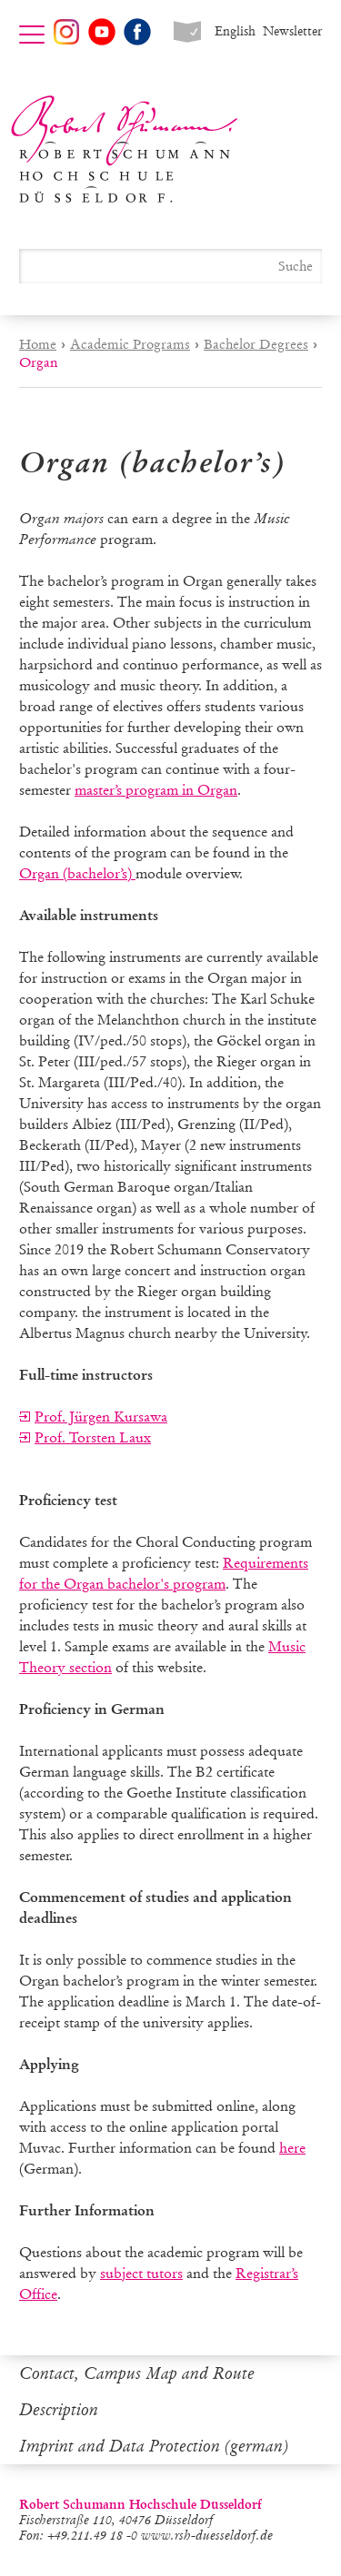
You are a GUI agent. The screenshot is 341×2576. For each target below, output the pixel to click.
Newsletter (292, 31)
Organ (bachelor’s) (77, 873)
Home (37, 344)
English (235, 31)
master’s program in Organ (156, 789)
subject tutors (141, 2273)
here (292, 2147)
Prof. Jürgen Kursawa (101, 1416)
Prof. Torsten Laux (93, 1437)
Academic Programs (130, 344)
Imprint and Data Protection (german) (153, 2446)
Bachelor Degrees (256, 344)
